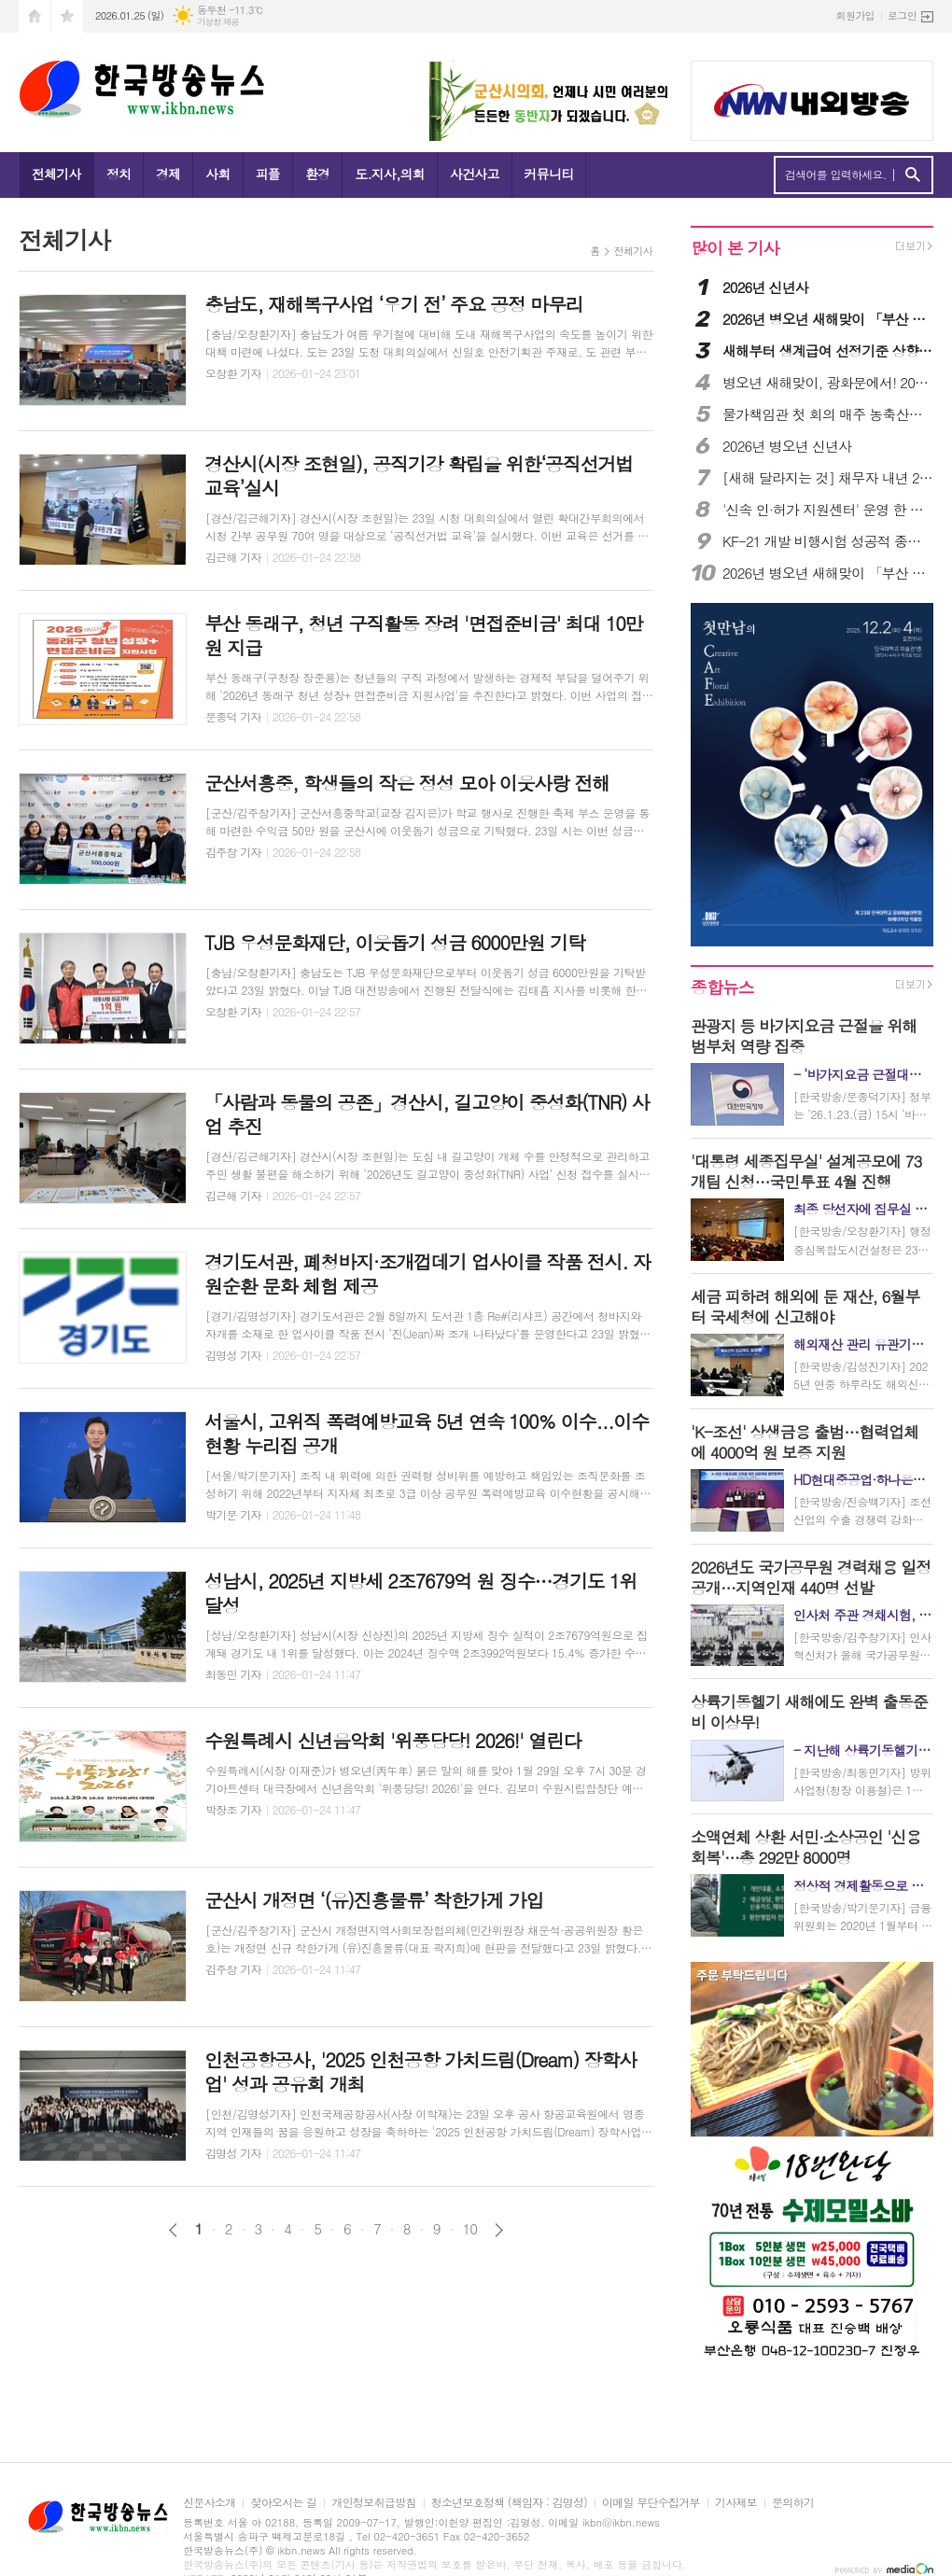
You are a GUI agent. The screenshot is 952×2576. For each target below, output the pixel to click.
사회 (217, 173)
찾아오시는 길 (283, 2503)
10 (470, 2228)
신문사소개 (209, 2503)
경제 (168, 173)
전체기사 (56, 173)
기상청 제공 (218, 22)
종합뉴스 (722, 987)
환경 (317, 173)
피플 (268, 173)
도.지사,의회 (390, 173)
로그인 (902, 15)
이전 (173, 2230)
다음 (499, 2230)
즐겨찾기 (67, 16)
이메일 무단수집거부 (651, 2503)
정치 (118, 173)
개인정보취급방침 (373, 2503)
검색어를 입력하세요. (836, 174)
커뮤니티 (549, 173)
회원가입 (855, 15)
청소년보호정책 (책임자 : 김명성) (509, 2503)
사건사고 (474, 173)
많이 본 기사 (734, 247)
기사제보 (736, 2503)
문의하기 (793, 2503)
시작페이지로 (34, 16)
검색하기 (912, 175)
